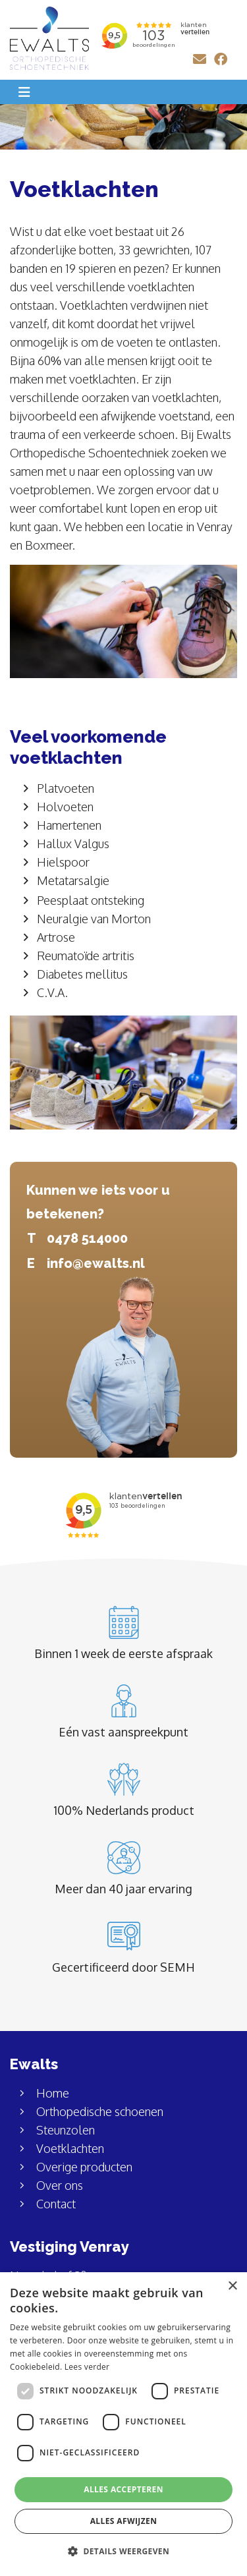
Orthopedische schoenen (99, 2111)
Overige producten (84, 2167)
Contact (56, 2203)
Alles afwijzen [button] (123, 2521)
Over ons (59, 2185)
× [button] (232, 2286)
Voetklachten (70, 2148)
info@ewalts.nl (96, 1263)
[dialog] (123, 2424)
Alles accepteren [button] (123, 2489)
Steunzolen (65, 2130)
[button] (123, 2551)
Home (52, 2093)
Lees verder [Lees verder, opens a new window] (87, 2366)
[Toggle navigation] (24, 92)
